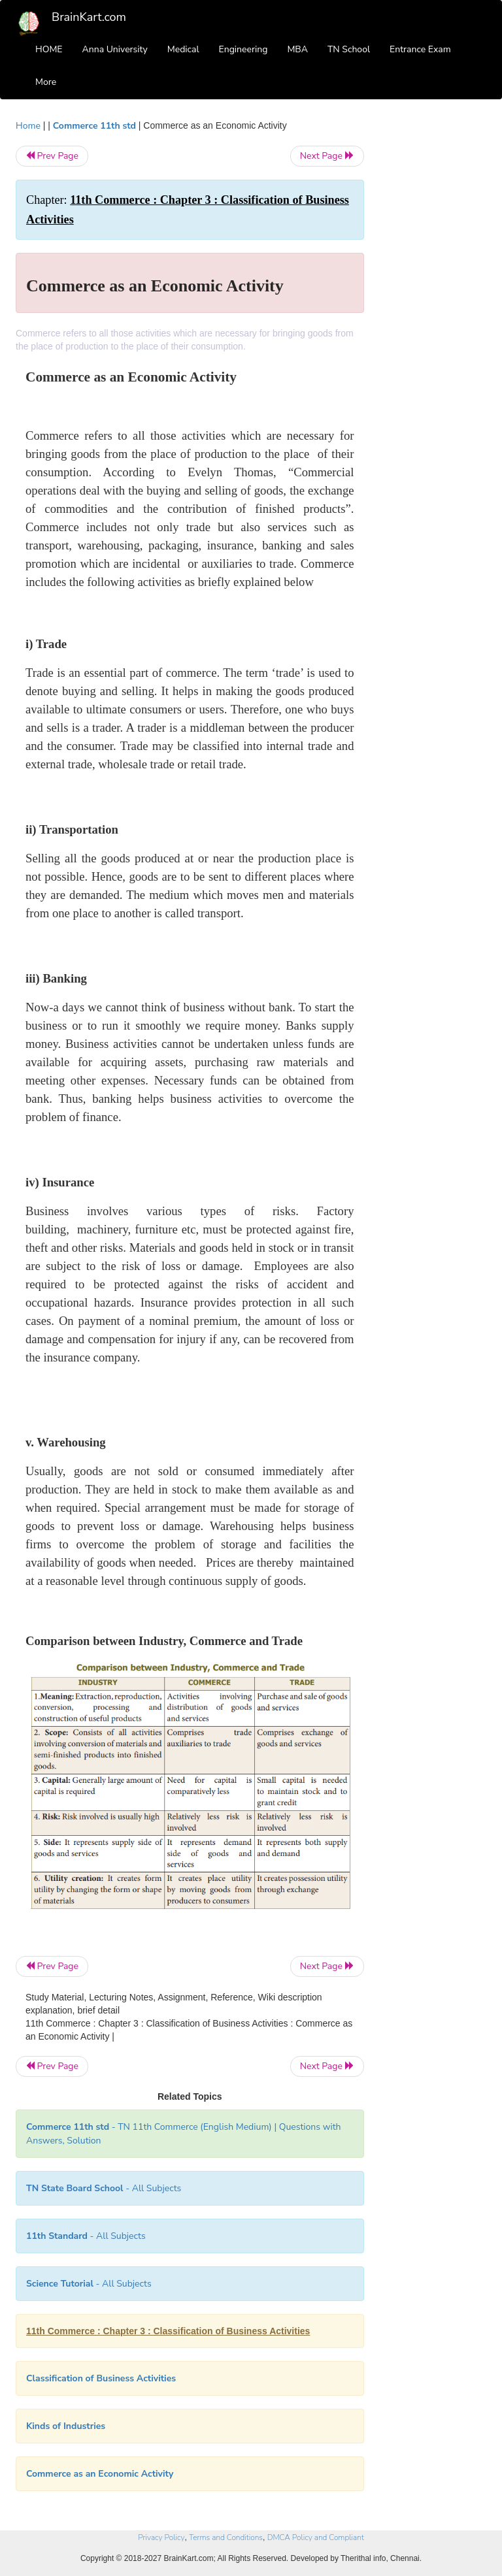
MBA (297, 49)
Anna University (115, 49)
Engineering (243, 49)
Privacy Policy (161, 2537)
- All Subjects (103, 2188)
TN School (348, 49)
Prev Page (51, 156)
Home (28, 126)
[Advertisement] (435, 315)
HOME (49, 49)
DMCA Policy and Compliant (315, 2537)
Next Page (327, 156)
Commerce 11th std (94, 126)
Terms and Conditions (226, 2537)
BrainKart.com (89, 17)
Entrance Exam (420, 49)
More (45, 82)
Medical (183, 49)
